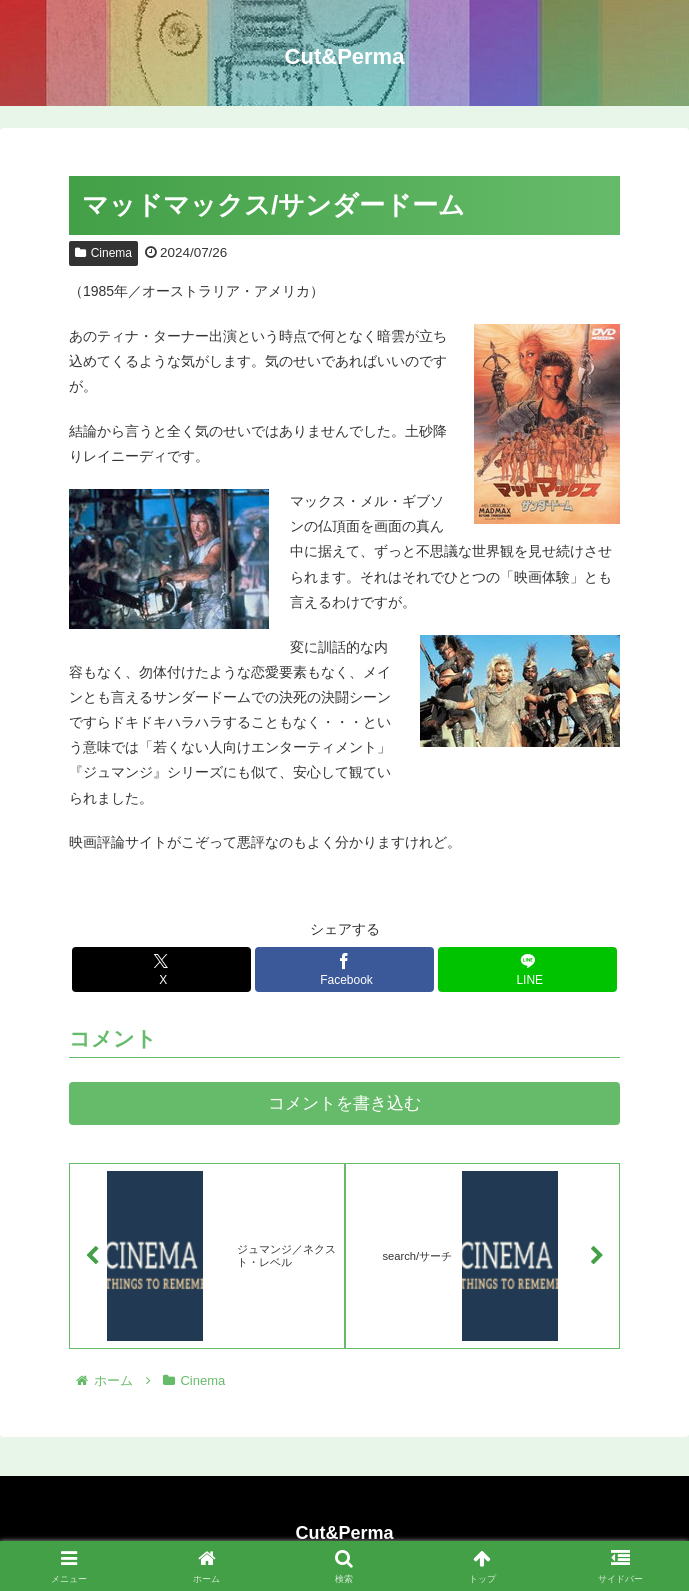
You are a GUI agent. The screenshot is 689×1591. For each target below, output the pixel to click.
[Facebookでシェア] (344, 969)
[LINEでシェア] (527, 969)
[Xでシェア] (161, 969)
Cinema (103, 253)
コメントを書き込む (344, 1103)
